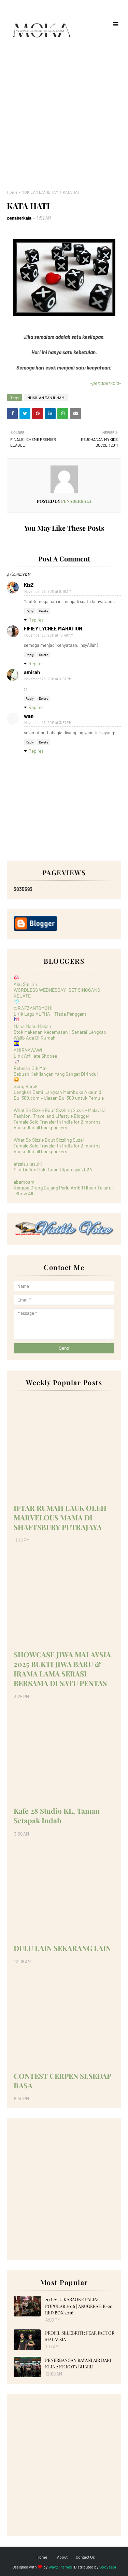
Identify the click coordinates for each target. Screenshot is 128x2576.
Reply (30, 611)
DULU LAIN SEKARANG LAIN (62, 1948)
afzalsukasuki (28, 1164)
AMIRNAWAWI (28, 1050)
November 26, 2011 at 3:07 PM (48, 679)
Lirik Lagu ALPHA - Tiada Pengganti (51, 1014)
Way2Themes (60, 2566)
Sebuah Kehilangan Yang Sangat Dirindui (56, 1074)
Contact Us (85, 2556)
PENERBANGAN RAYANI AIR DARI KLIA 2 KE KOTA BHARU (78, 2363)
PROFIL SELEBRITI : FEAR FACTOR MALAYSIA (79, 2336)
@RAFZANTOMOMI (33, 1008)
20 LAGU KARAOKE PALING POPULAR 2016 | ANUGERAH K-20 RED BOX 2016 (79, 2305)
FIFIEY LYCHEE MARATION (53, 628)
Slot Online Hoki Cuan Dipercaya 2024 (53, 1169)
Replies (36, 620)
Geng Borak (26, 1086)
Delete (43, 611)
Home (12, 192)
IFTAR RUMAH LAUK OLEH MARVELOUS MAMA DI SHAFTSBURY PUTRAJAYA (60, 1517)
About (62, 2556)
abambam (24, 1182)
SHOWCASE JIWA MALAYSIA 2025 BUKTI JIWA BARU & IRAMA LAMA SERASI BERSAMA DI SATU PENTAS (62, 1668)
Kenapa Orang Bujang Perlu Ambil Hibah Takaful (63, 1187)
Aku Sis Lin (25, 984)
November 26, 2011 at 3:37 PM (48, 722)
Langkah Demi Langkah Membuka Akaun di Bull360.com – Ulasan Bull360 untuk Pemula (59, 1095)
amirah (32, 672)
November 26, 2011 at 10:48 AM (48, 635)
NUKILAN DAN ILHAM (40, 192)
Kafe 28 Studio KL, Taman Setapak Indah (57, 1815)
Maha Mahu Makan (32, 1026)
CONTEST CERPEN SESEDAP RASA (62, 2080)
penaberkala (19, 218)
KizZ (28, 585)
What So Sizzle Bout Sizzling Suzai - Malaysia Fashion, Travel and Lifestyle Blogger (59, 1113)
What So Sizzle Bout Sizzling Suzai (49, 1140)
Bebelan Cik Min (30, 1068)
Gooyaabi (107, 2566)
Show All (24, 1193)
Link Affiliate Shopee (35, 1056)
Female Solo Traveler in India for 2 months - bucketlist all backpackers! (59, 1124)
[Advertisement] (64, 115)
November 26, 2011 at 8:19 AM (47, 591)
